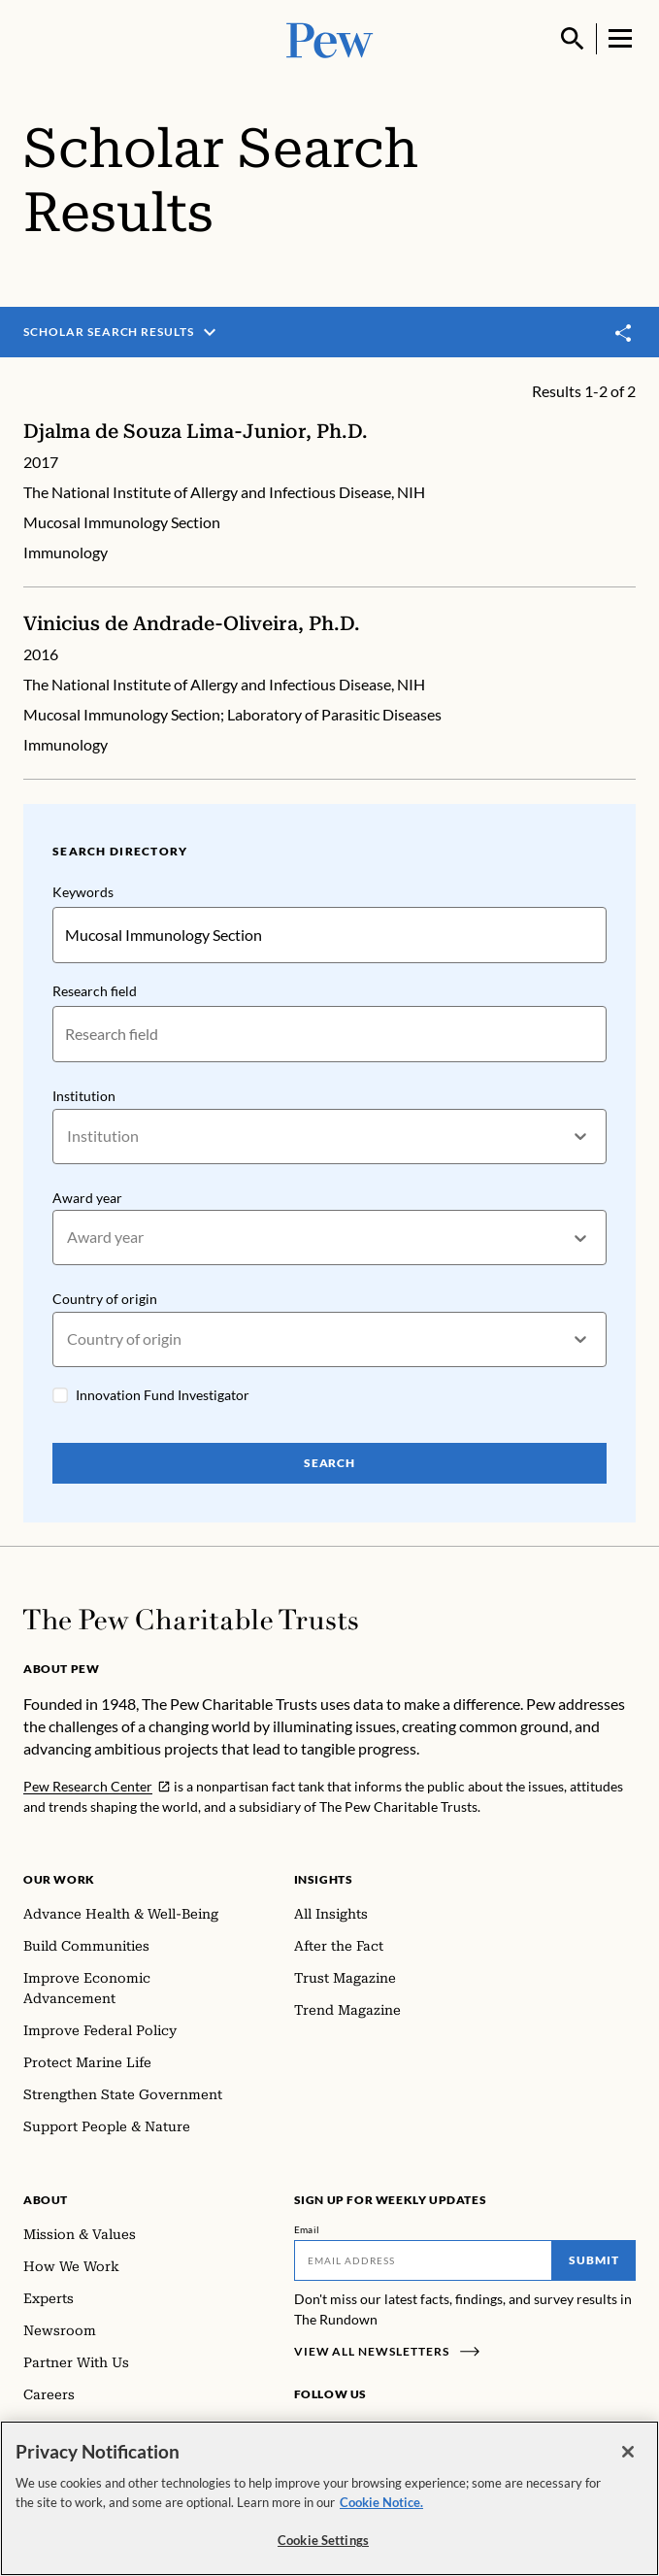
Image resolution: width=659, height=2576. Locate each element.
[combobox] (68, 1136)
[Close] (628, 2451)
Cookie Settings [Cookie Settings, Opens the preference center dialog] (323, 2540)
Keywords (83, 892)
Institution (83, 1095)
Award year (87, 1197)
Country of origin (104, 1298)
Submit (594, 2260)
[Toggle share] (624, 333)
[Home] (190, 1619)
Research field (94, 991)
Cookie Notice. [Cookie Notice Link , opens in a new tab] (381, 2502)
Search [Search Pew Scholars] (330, 1462)
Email (307, 2229)
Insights (323, 1879)
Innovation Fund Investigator (162, 1395)
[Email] (423, 2260)
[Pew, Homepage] (330, 38)
